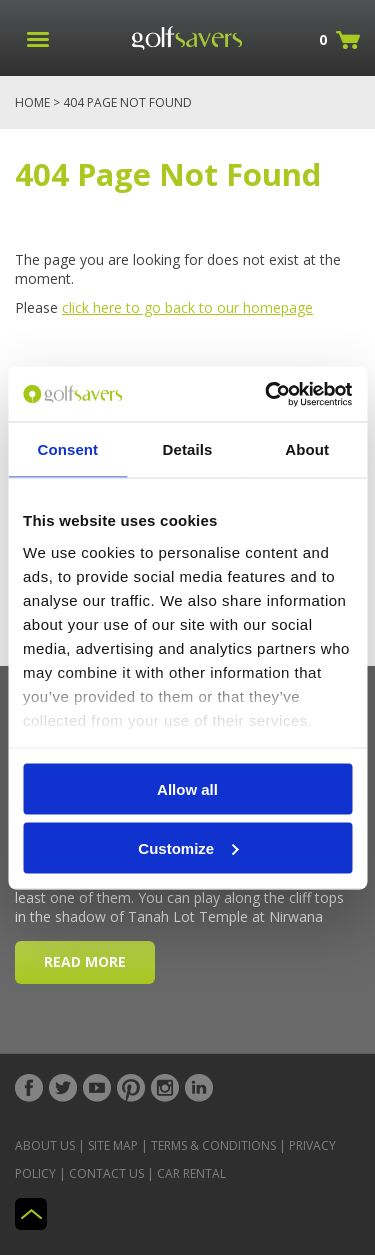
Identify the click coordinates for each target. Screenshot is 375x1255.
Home (32, 102)
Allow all (187, 789)
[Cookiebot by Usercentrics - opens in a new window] (267, 394)
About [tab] (307, 449)
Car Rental (191, 1173)
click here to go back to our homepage (187, 307)
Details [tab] (188, 449)
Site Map (113, 1145)
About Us (45, 1145)
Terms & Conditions (213, 1145)
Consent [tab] (67, 449)
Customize (188, 847)
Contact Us (106, 1173)
